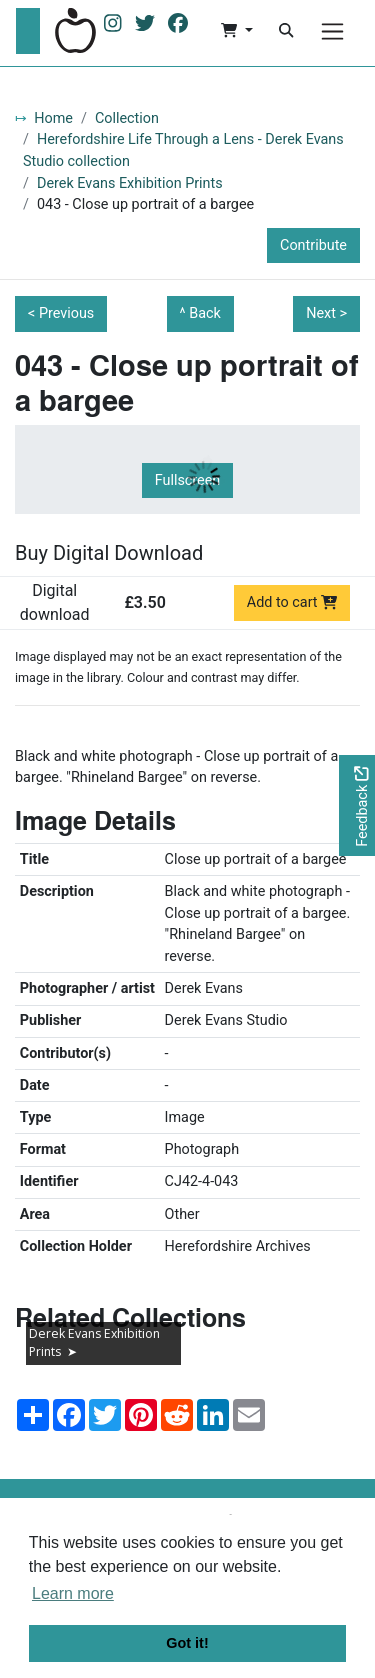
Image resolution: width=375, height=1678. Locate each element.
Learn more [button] (73, 1593)
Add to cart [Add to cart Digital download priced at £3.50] (292, 602)
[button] (236, 31)
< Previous (61, 313)
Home (53, 118)
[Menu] (332, 31)
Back (205, 313)
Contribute (313, 245)
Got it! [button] (187, 1643)
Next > (326, 313)
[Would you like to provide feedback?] (357, 805)
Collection (127, 118)
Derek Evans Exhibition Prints (130, 183)
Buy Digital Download (109, 553)
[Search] (286, 31)
